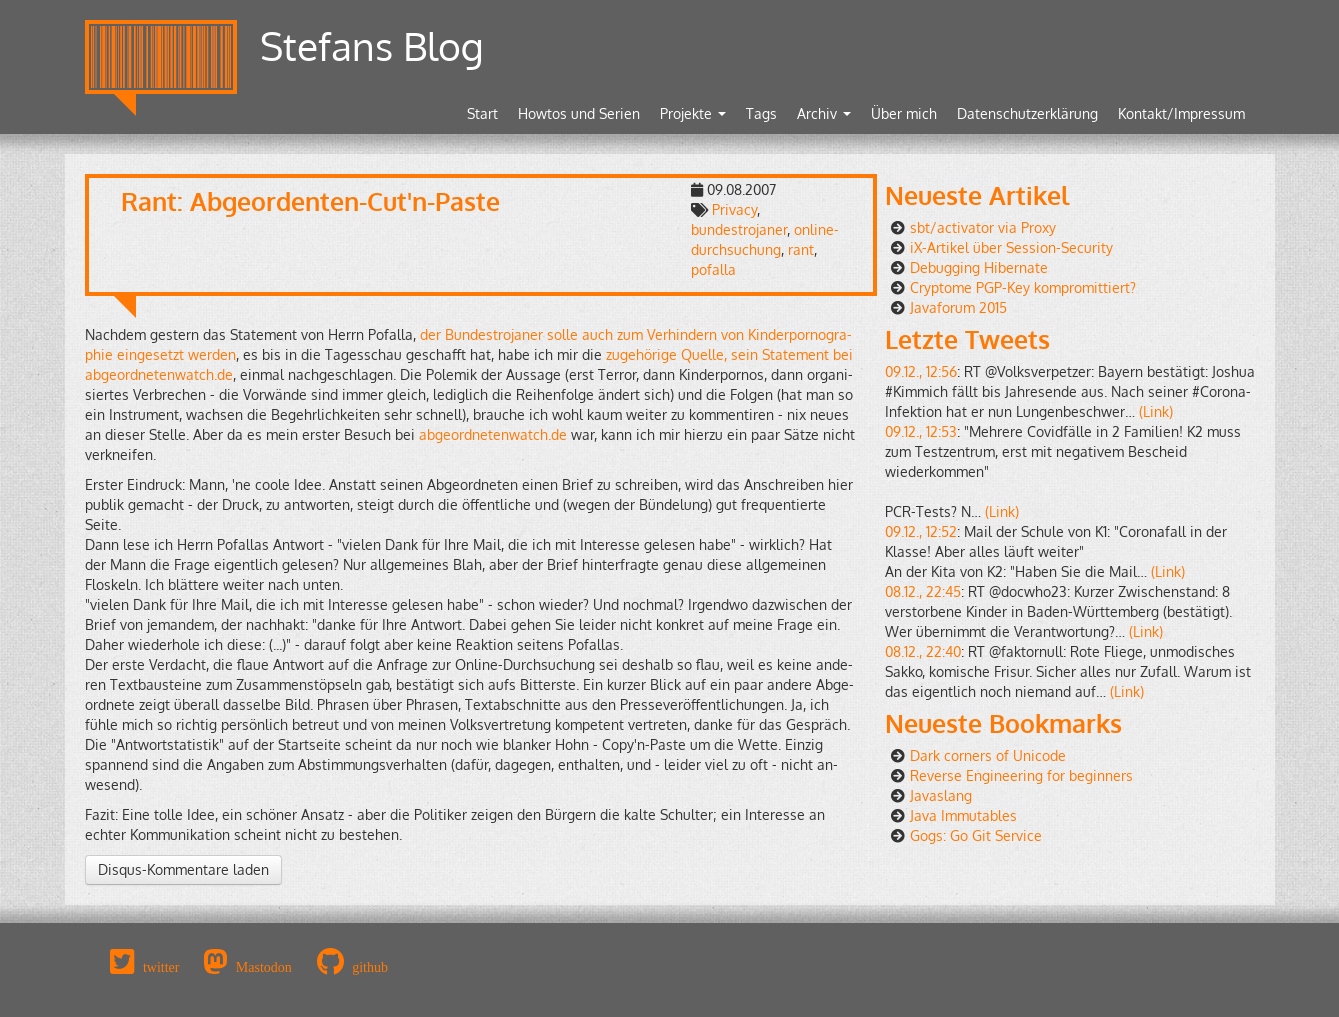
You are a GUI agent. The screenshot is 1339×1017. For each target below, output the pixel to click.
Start (482, 113)
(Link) (1156, 411)
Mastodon (264, 967)
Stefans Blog (372, 45)
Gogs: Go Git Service (976, 835)
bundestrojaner (739, 229)
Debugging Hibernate (979, 267)
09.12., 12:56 (921, 371)
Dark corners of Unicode (988, 755)
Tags (761, 113)
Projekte (693, 113)
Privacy (734, 209)
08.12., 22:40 (923, 651)
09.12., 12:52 (921, 531)
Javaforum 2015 (958, 307)
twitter (161, 967)
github (370, 967)
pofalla (713, 269)
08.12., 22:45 (923, 591)
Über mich (904, 113)
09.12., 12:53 (921, 431)
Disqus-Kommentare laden (183, 869)
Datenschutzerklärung (1027, 113)
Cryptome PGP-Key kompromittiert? (1023, 287)
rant (801, 249)
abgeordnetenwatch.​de (493, 434)
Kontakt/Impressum (1181, 113)
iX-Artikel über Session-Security (1011, 247)
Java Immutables (963, 815)
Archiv (824, 113)
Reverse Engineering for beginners (1021, 775)
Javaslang (941, 795)
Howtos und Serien (579, 113)
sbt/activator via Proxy (983, 227)
